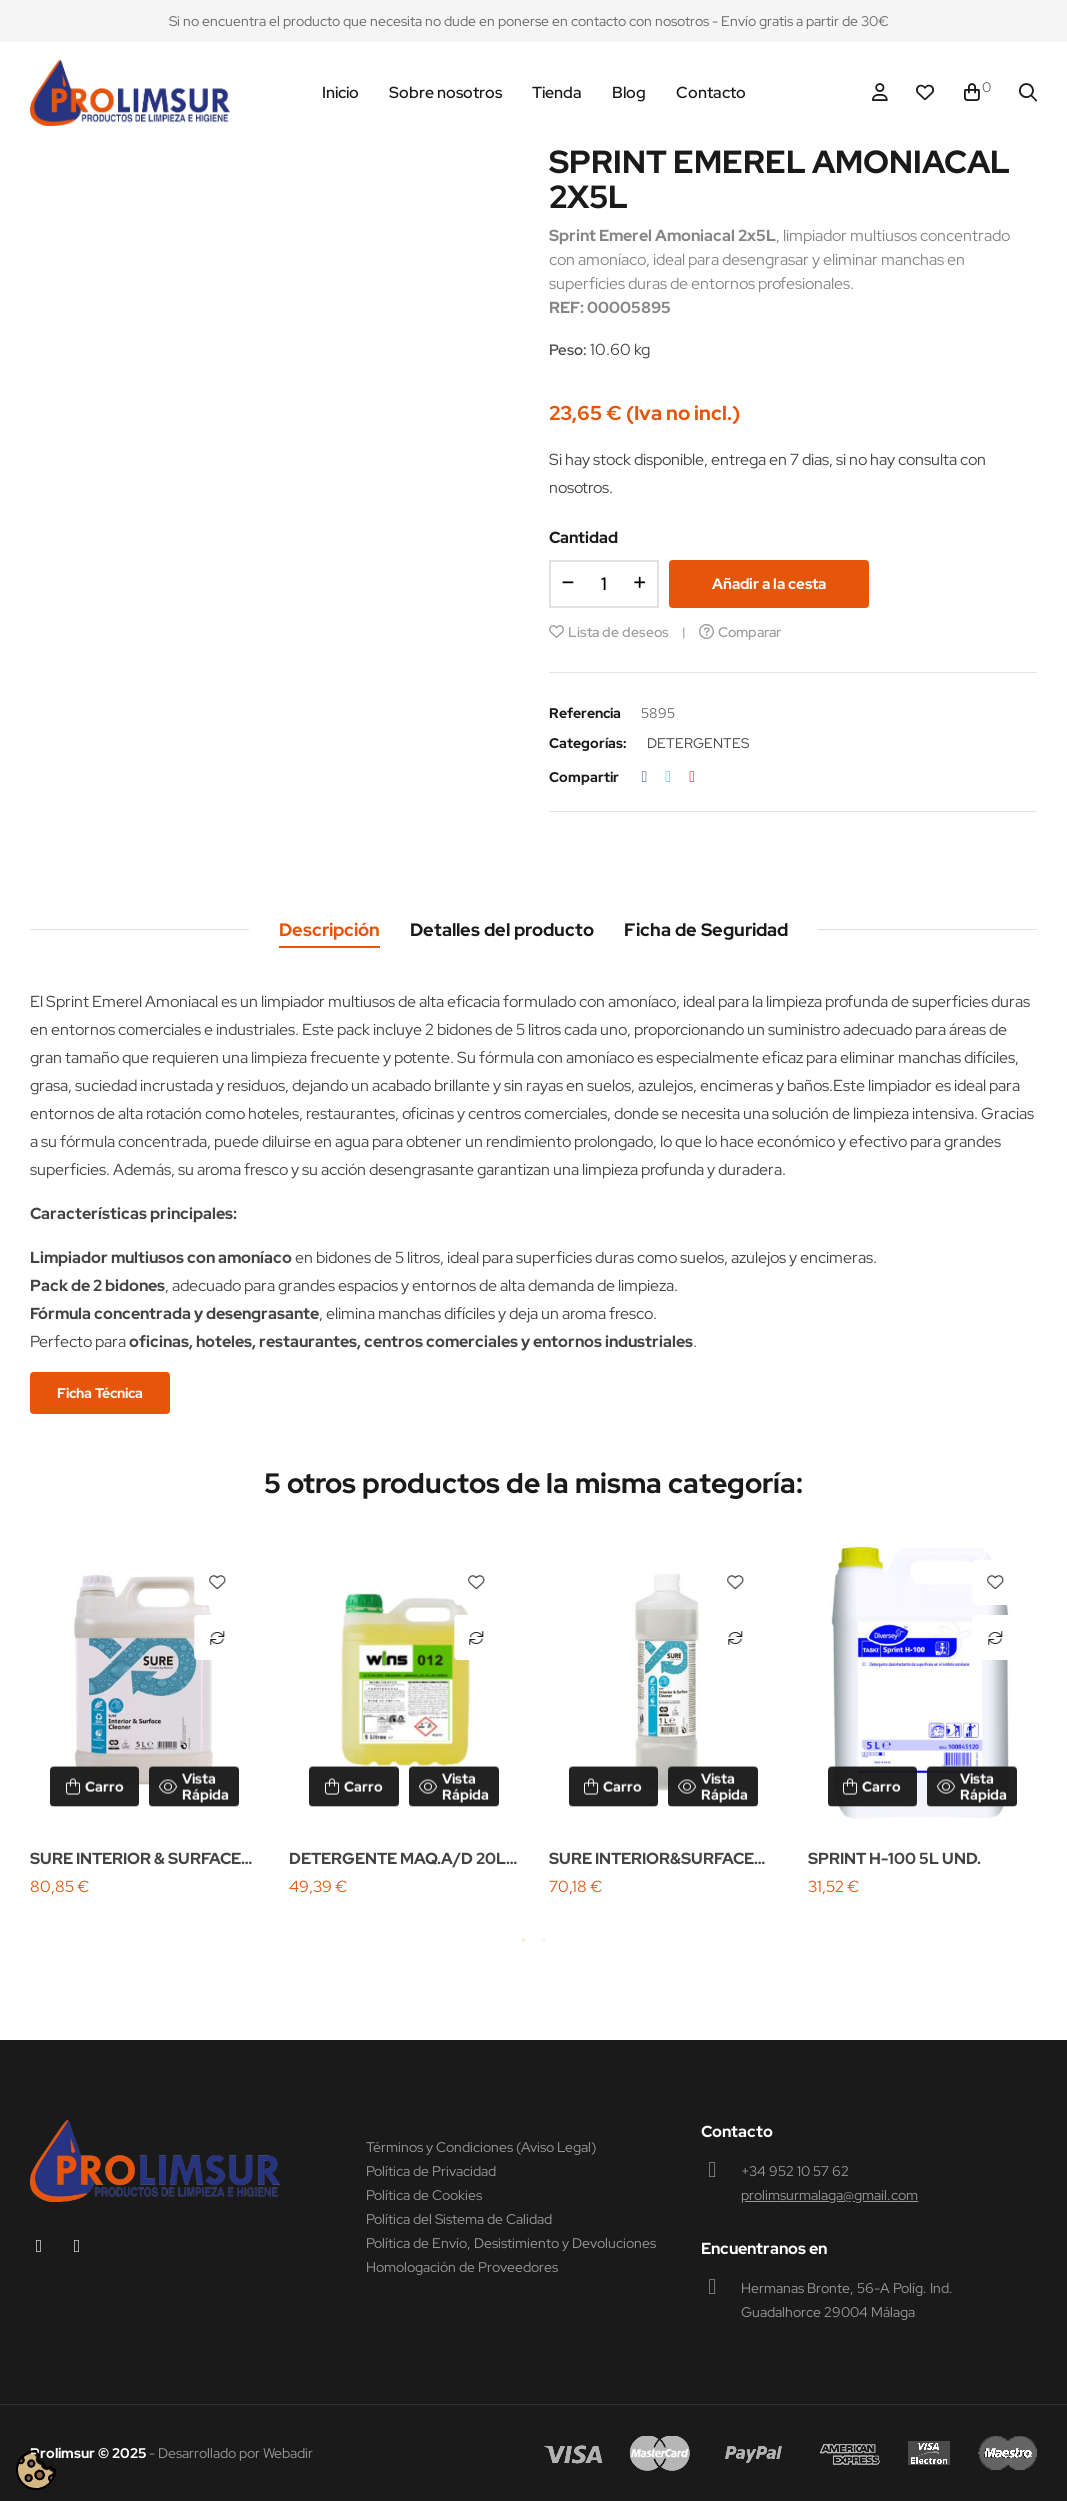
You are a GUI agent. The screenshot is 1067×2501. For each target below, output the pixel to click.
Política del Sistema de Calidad (459, 2219)
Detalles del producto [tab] (502, 929)
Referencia (585, 713)
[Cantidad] (604, 584)
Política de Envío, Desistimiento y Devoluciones (511, 2243)
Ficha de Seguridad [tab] (706, 929)
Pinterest (692, 777)
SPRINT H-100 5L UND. (894, 1858)
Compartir (645, 777)
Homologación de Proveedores (462, 2267)
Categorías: (588, 743)
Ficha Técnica (100, 1393)
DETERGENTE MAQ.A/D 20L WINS (397, 1860)
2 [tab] (544, 1940)
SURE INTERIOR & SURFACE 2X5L (135, 1860)
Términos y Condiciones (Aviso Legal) (481, 2147)
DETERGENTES (698, 743)
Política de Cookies (424, 2195)
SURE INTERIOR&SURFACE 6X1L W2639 (651, 1860)
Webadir (288, 2453)
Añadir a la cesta (769, 584)
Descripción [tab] (329, 929)
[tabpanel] (144, 1720)
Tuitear (668, 777)
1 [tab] (524, 1940)
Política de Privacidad (431, 2171)
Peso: (568, 350)
